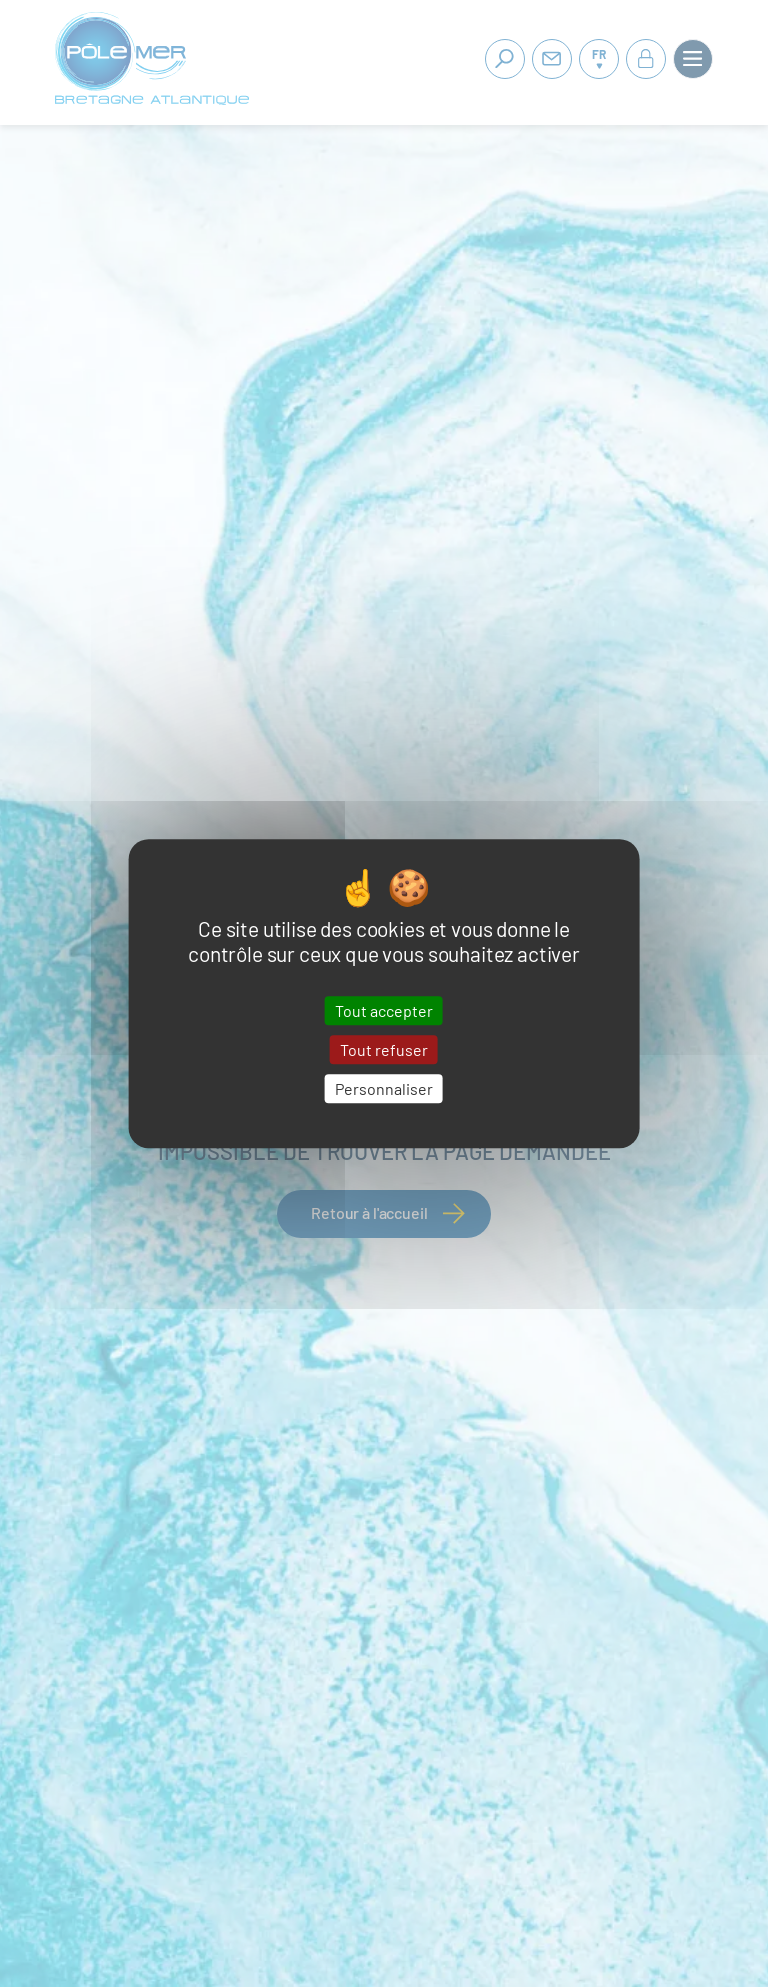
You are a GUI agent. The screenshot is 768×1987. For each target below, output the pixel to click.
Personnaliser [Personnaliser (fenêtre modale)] (384, 1088)
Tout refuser (384, 1049)
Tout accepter (384, 1010)
